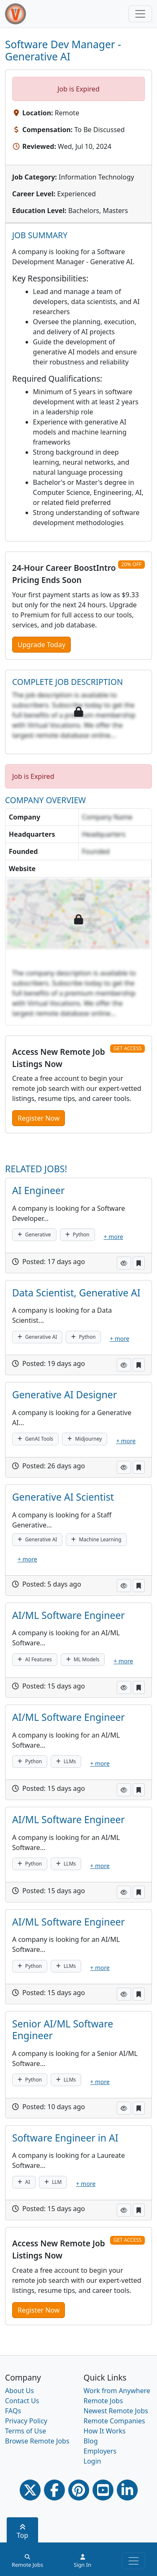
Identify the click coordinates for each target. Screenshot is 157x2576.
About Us (19, 2390)
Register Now (38, 1118)
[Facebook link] (54, 2490)
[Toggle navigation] (140, 13)
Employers (100, 2451)
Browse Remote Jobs (37, 2441)
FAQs (13, 2410)
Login (92, 2461)
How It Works (105, 2430)
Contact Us (22, 2400)
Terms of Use (25, 2430)
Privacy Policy (26, 2420)
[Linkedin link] (127, 2490)
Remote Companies (114, 2420)
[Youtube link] (103, 2490)
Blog (91, 2441)
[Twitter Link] (30, 2490)
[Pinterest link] (78, 2490)
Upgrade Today (41, 644)
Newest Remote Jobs (116, 2410)
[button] (124, 1263)
